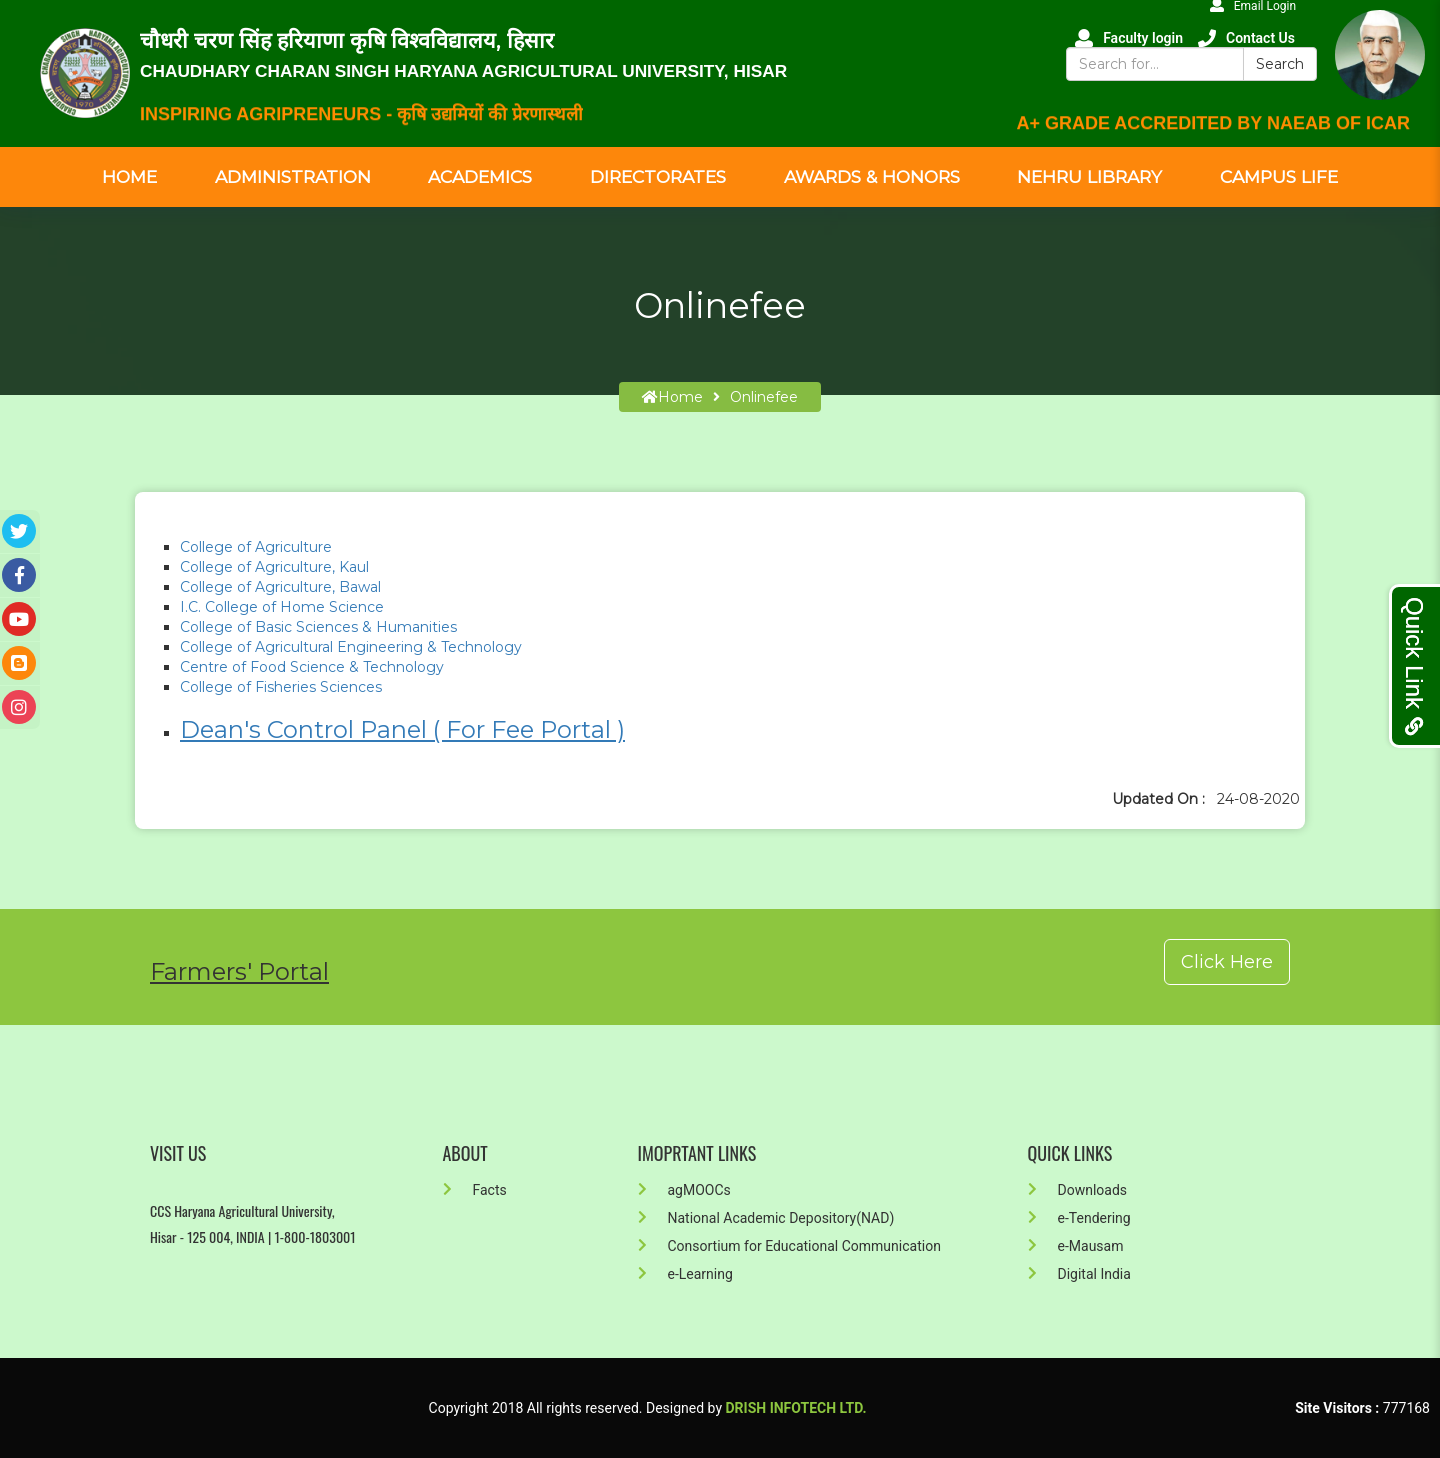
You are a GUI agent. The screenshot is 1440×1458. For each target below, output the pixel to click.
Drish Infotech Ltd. (796, 1408)
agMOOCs (684, 1190)
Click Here (1227, 962)
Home (129, 176)
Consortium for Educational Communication (789, 1246)
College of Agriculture (258, 547)
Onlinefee (764, 397)
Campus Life (1279, 176)
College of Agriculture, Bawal (280, 587)
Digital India (1079, 1274)
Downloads (1078, 1190)
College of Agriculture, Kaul (274, 567)
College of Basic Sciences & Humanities (318, 627)
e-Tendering (1079, 1218)
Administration (293, 176)
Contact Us (1246, 38)
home (672, 397)
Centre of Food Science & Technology (314, 667)
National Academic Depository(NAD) (766, 1218)
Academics (480, 176)
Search (1280, 64)
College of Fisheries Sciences (281, 687)
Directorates (658, 176)
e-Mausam (1076, 1246)
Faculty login (1129, 38)
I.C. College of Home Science (282, 607)
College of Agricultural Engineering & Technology (353, 647)
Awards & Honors (872, 176)
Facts (475, 1190)
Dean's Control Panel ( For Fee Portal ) (402, 729)
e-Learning (685, 1274)
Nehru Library (1089, 176)
